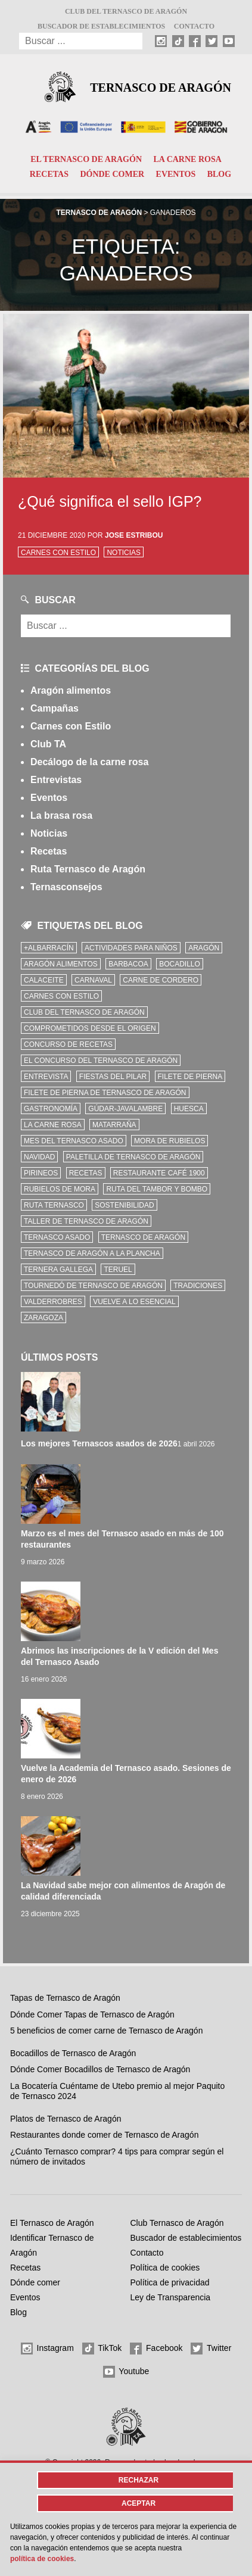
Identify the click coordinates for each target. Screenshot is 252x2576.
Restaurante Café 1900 (159, 1173)
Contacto (194, 26)
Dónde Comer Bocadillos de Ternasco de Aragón (100, 2069)
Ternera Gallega (58, 1269)
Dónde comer (112, 174)
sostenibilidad (124, 1205)
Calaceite (44, 980)
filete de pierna (190, 1076)
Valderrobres (53, 1302)
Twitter (211, 2348)
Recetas (49, 174)
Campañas (54, 708)
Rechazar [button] (138, 2480)
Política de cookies (165, 2267)
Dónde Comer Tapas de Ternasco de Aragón (92, 2014)
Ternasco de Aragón (160, 87)
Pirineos (41, 1173)
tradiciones (197, 1285)
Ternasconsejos (66, 887)
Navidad (39, 1157)
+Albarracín (49, 948)
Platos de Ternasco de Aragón (66, 2118)
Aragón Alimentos (61, 964)
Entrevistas (56, 780)
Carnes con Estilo (58, 552)
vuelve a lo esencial (134, 1302)
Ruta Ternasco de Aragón (87, 869)
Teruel (118, 1269)
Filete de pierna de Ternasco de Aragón (105, 1093)
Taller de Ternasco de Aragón (86, 1221)
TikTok (102, 2348)
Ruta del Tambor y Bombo (156, 1189)
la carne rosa (53, 1125)
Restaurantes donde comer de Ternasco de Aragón (104, 2135)
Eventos (176, 174)
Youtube (126, 2372)
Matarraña (114, 1125)
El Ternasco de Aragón (86, 159)
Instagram (47, 2348)
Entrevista (46, 1076)
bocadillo (179, 964)
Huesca (189, 1109)
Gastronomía (50, 1109)
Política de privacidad (170, 2282)
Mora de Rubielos (169, 1141)
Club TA (48, 744)
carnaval (93, 980)
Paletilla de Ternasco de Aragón (133, 1157)
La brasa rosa (61, 815)
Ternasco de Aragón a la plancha (92, 1253)
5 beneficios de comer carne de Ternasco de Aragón (106, 2030)
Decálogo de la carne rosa (89, 762)
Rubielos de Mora (59, 1189)
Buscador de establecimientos (101, 26)
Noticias (124, 552)
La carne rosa (187, 159)
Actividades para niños (131, 948)
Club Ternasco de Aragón (177, 2223)
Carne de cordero (160, 980)
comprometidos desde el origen (90, 1028)
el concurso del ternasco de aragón (101, 1060)
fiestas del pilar (113, 1076)
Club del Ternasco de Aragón (126, 11)
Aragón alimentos (70, 690)
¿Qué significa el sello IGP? (109, 501)
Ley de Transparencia (170, 2297)
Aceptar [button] (138, 2503)
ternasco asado (57, 1237)
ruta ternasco (54, 1205)
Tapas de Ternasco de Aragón (65, 1998)
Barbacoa (128, 964)
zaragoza (43, 1318)
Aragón (203, 948)
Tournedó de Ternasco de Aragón (93, 1285)
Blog (219, 174)
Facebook (156, 2348)
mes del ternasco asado (73, 1141)
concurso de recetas (68, 1044)
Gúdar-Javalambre (125, 1109)
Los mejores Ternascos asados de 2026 (99, 1443)
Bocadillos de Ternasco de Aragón (73, 2053)
